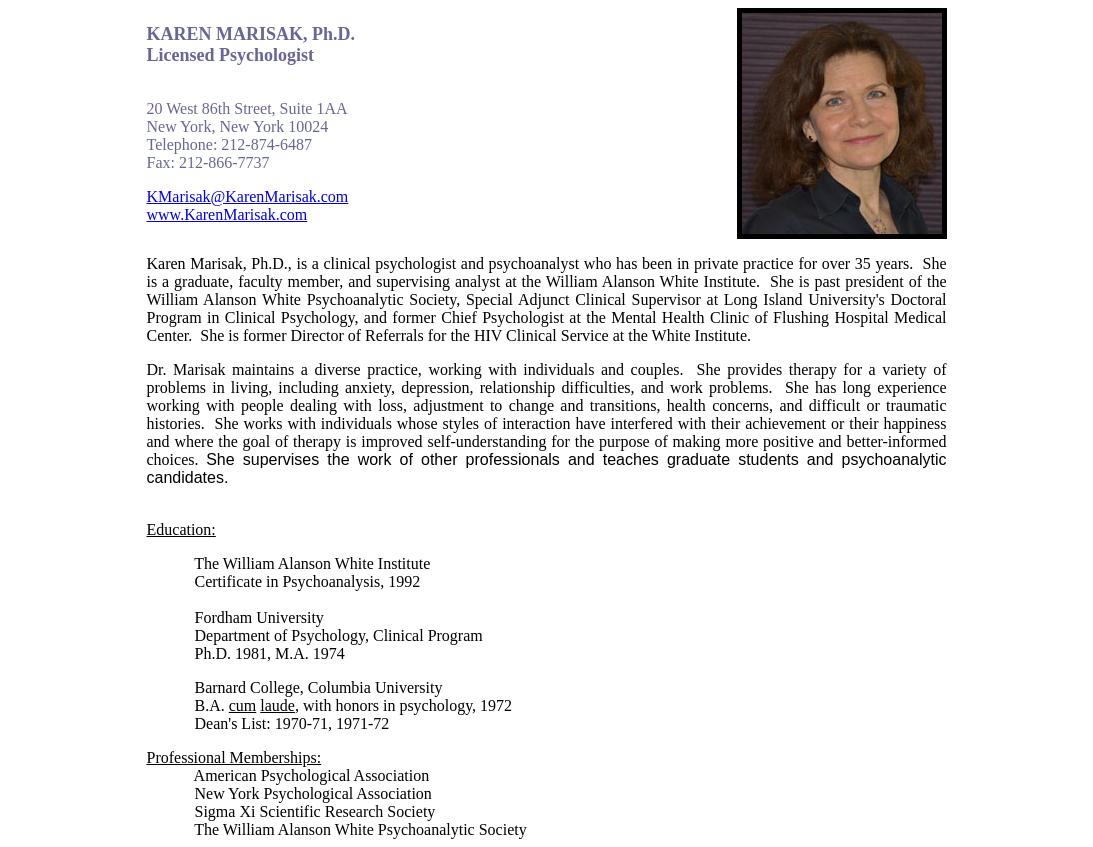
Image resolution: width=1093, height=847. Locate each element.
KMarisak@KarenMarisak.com (248, 196)
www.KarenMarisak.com (227, 214)
